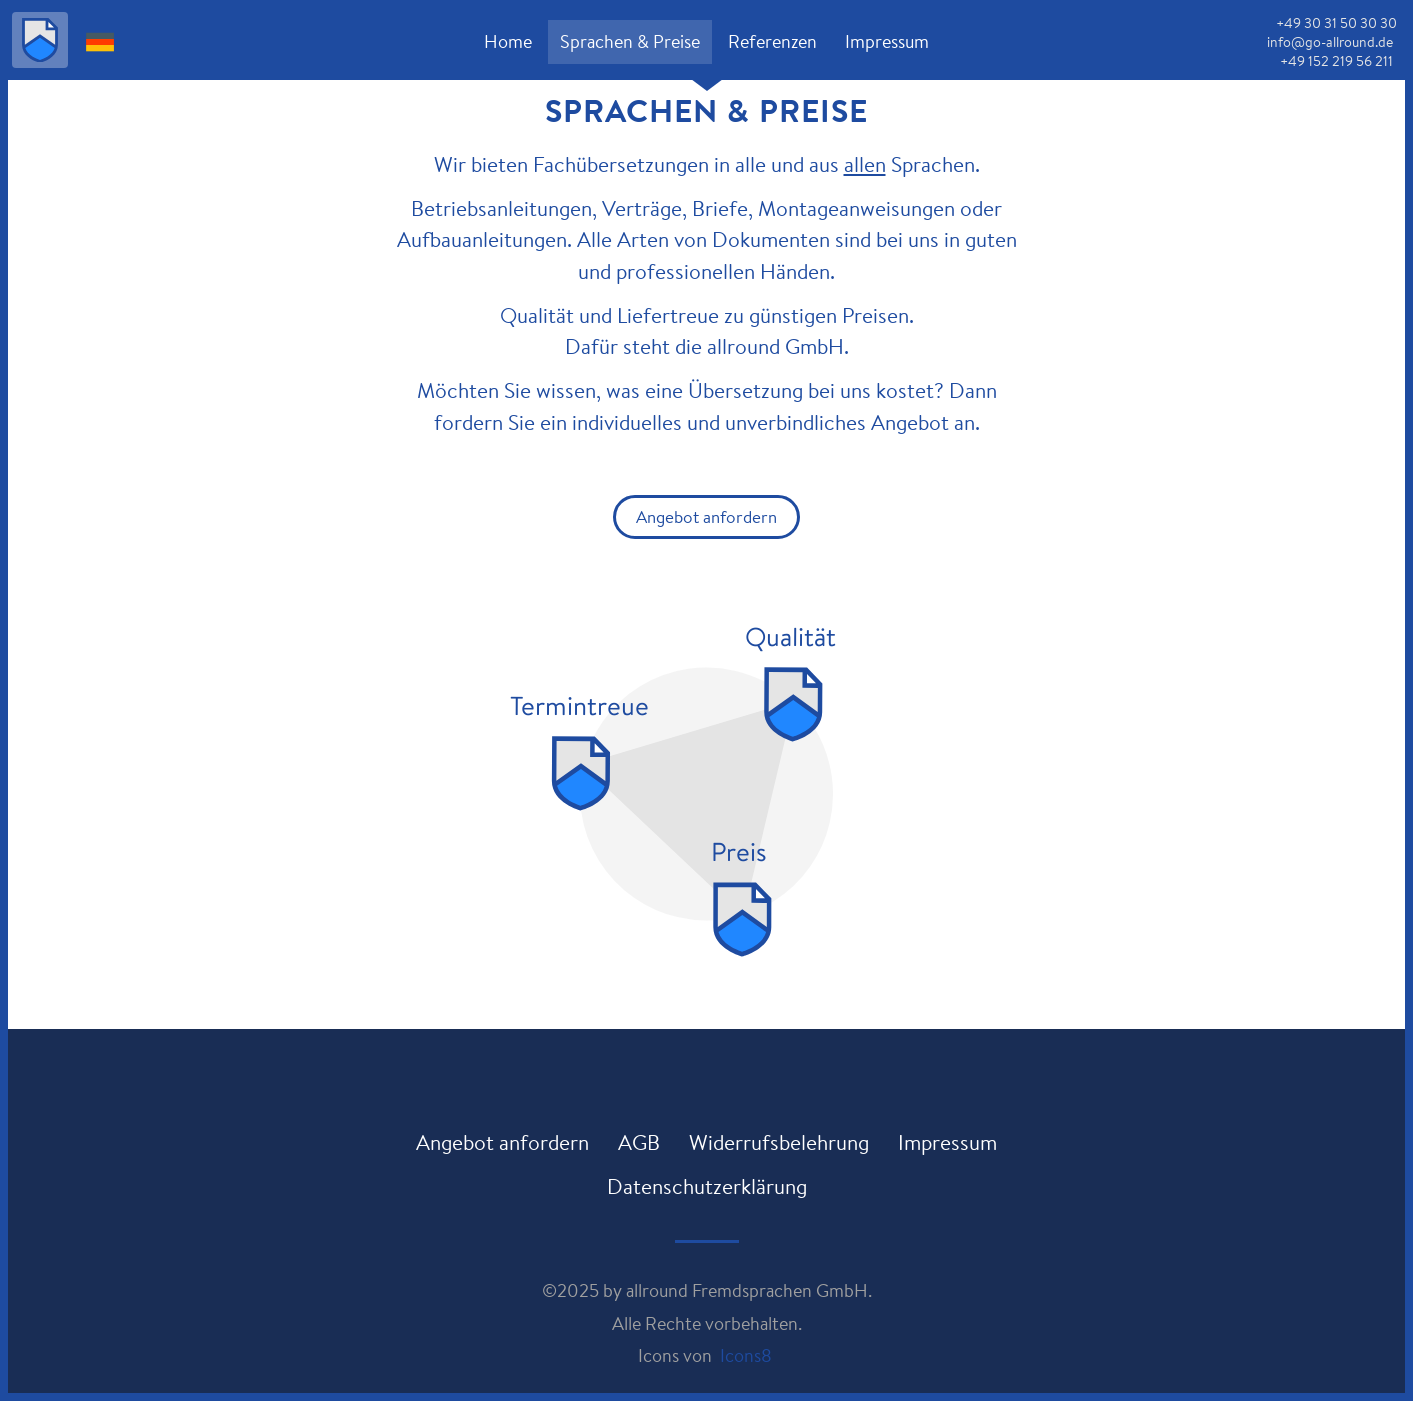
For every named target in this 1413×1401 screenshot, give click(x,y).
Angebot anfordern (706, 516)
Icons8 (746, 1355)
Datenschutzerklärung (707, 1186)
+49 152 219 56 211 (1336, 61)
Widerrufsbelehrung (779, 1142)
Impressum (887, 41)
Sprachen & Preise (630, 41)
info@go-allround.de (1330, 42)
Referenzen (772, 41)
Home (508, 41)
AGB (639, 1142)
